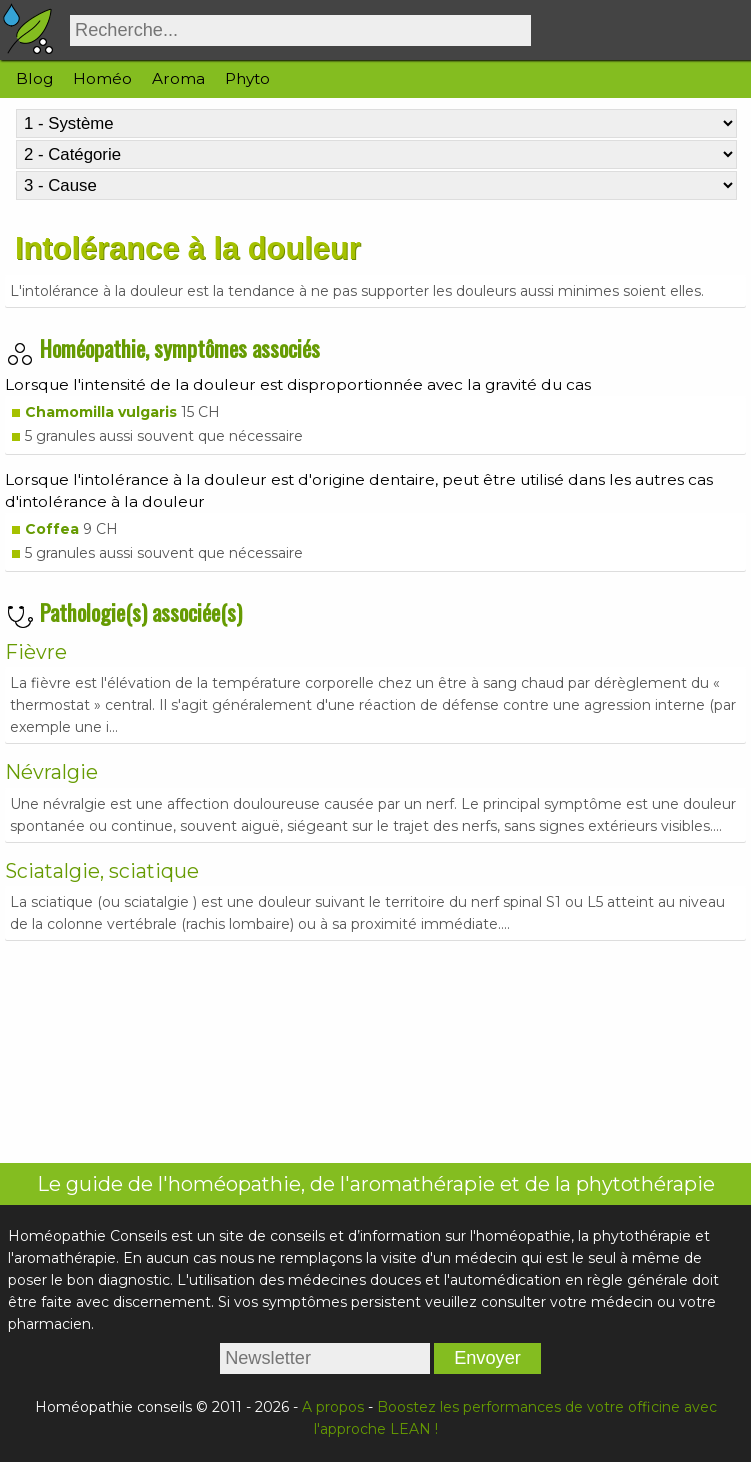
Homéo (102, 78)
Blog (34, 78)
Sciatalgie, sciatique (102, 871)
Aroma (178, 78)
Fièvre (36, 652)
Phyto (247, 78)
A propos (333, 1407)
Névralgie (51, 772)
